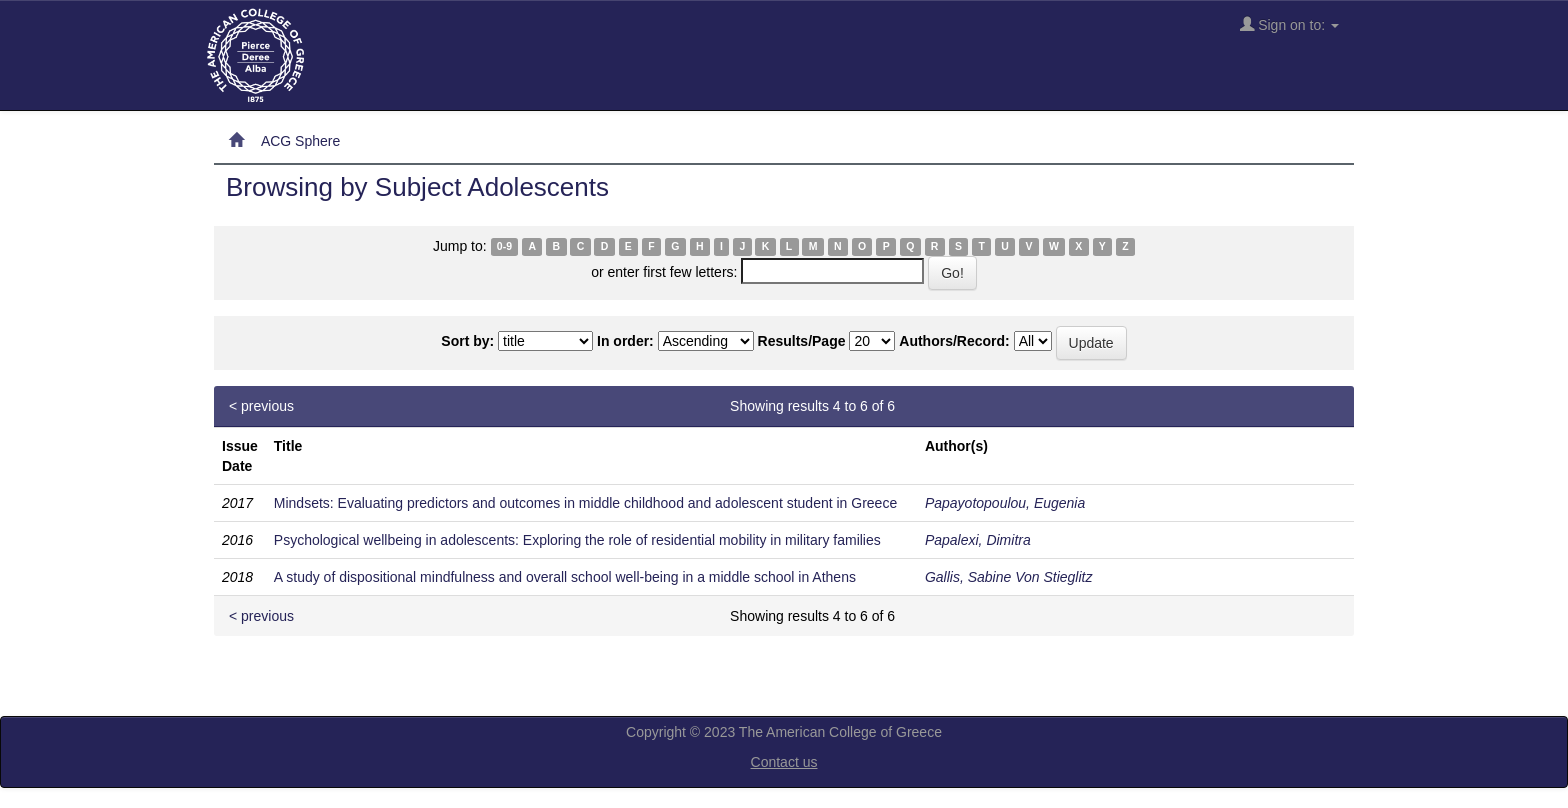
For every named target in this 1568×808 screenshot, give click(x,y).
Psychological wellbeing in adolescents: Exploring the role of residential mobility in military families (577, 540)
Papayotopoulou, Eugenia (1005, 503)
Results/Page (802, 341)
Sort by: (467, 341)
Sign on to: (1289, 24)
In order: (625, 341)
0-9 (504, 247)
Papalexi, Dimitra (978, 540)
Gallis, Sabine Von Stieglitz (1009, 577)
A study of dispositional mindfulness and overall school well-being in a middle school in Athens (565, 577)
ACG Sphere (300, 141)
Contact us (784, 762)
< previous (261, 406)
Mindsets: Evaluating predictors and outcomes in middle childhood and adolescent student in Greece (585, 503)
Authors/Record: (954, 341)
